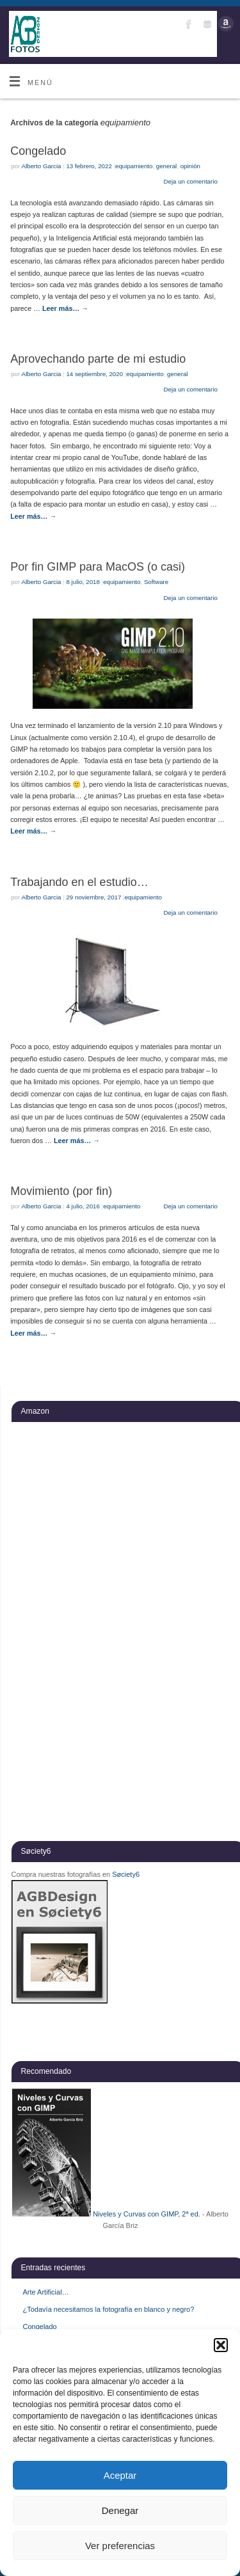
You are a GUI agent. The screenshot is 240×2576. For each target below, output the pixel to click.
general (166, 166)
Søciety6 (126, 1874)
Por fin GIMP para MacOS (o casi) (97, 566)
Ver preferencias (120, 2545)
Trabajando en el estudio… (79, 882)
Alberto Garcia (41, 166)
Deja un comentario (191, 181)
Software (156, 581)
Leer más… (65, 308)
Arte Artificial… (46, 2292)
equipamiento (133, 166)
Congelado (38, 151)
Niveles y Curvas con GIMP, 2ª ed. (146, 2214)
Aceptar (120, 2475)
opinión (190, 166)
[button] (220, 2345)
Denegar (120, 2510)
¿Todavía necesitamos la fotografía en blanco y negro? (109, 2309)
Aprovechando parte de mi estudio (98, 358)
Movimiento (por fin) (61, 1191)
